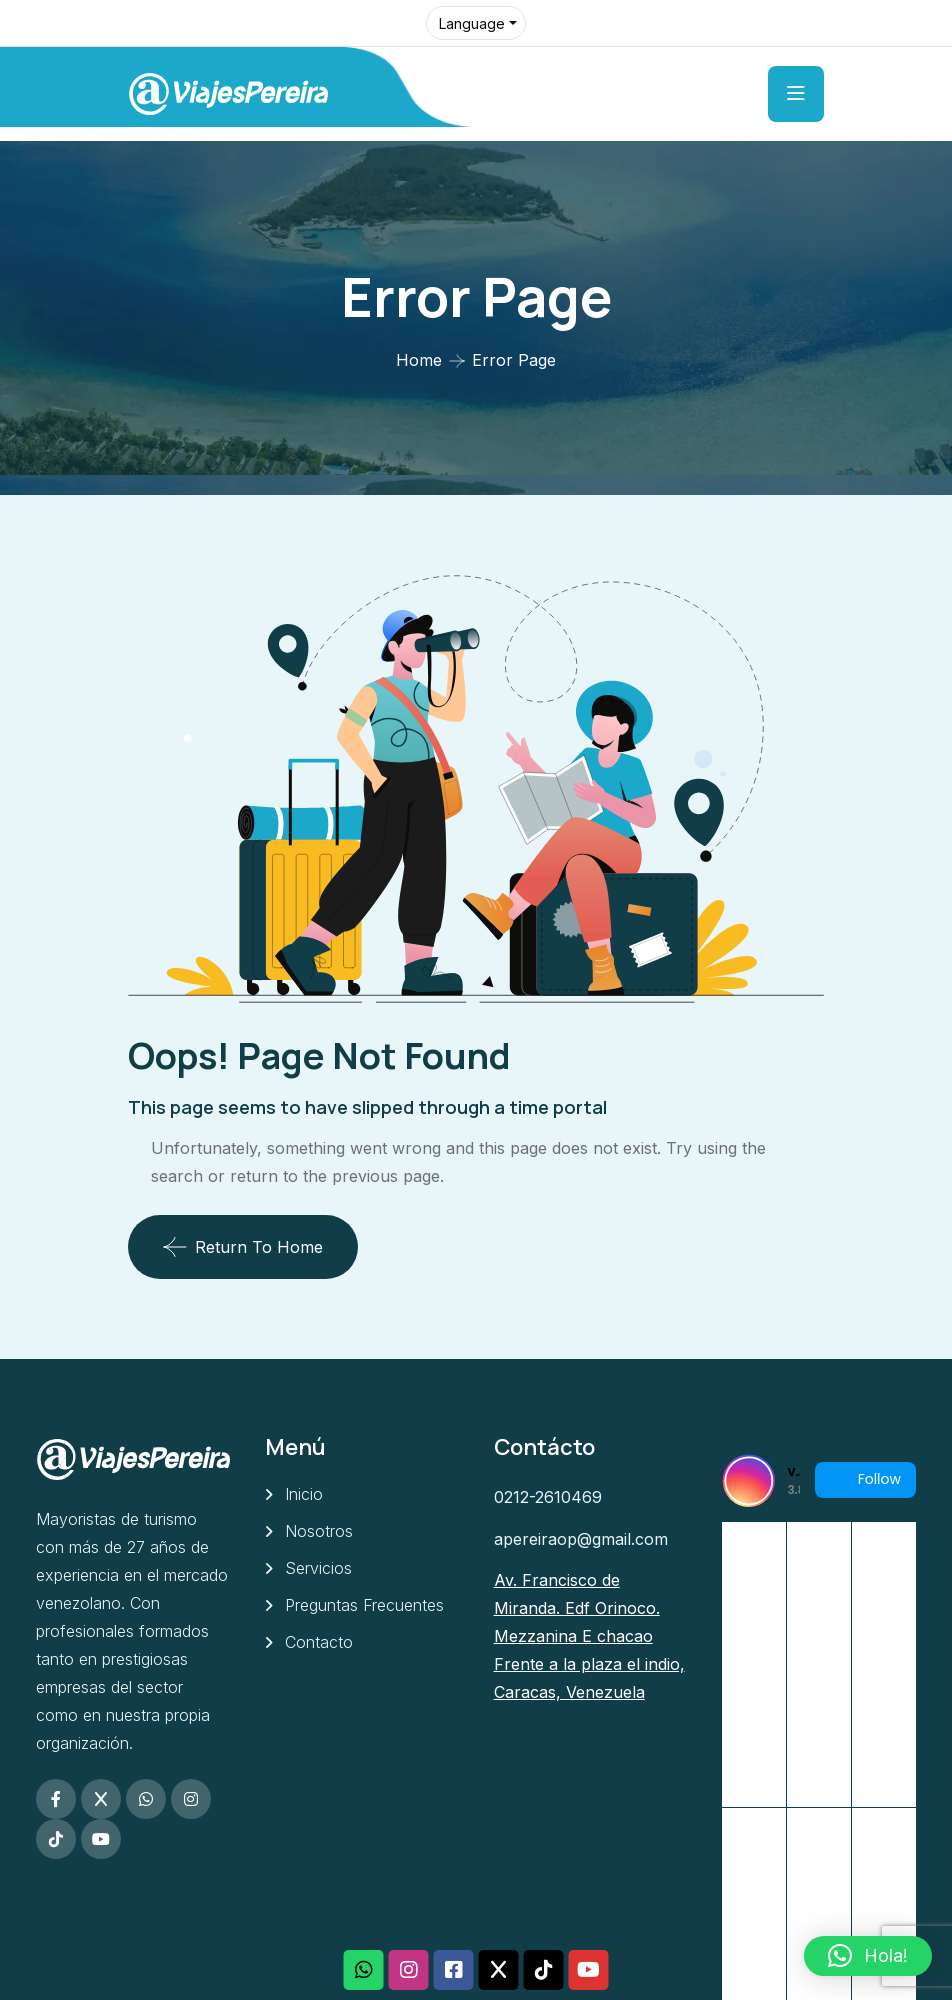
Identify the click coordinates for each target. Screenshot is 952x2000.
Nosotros (319, 1531)
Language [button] (472, 23)
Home (419, 360)
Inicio (304, 1494)
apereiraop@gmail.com (581, 1539)
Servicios (318, 1568)
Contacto (319, 1642)
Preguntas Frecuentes (364, 1605)
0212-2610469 (548, 1497)
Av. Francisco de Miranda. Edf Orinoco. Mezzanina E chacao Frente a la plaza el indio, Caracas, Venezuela (589, 1636)
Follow (865, 1479)
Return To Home (243, 1247)
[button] (868, 1956)
